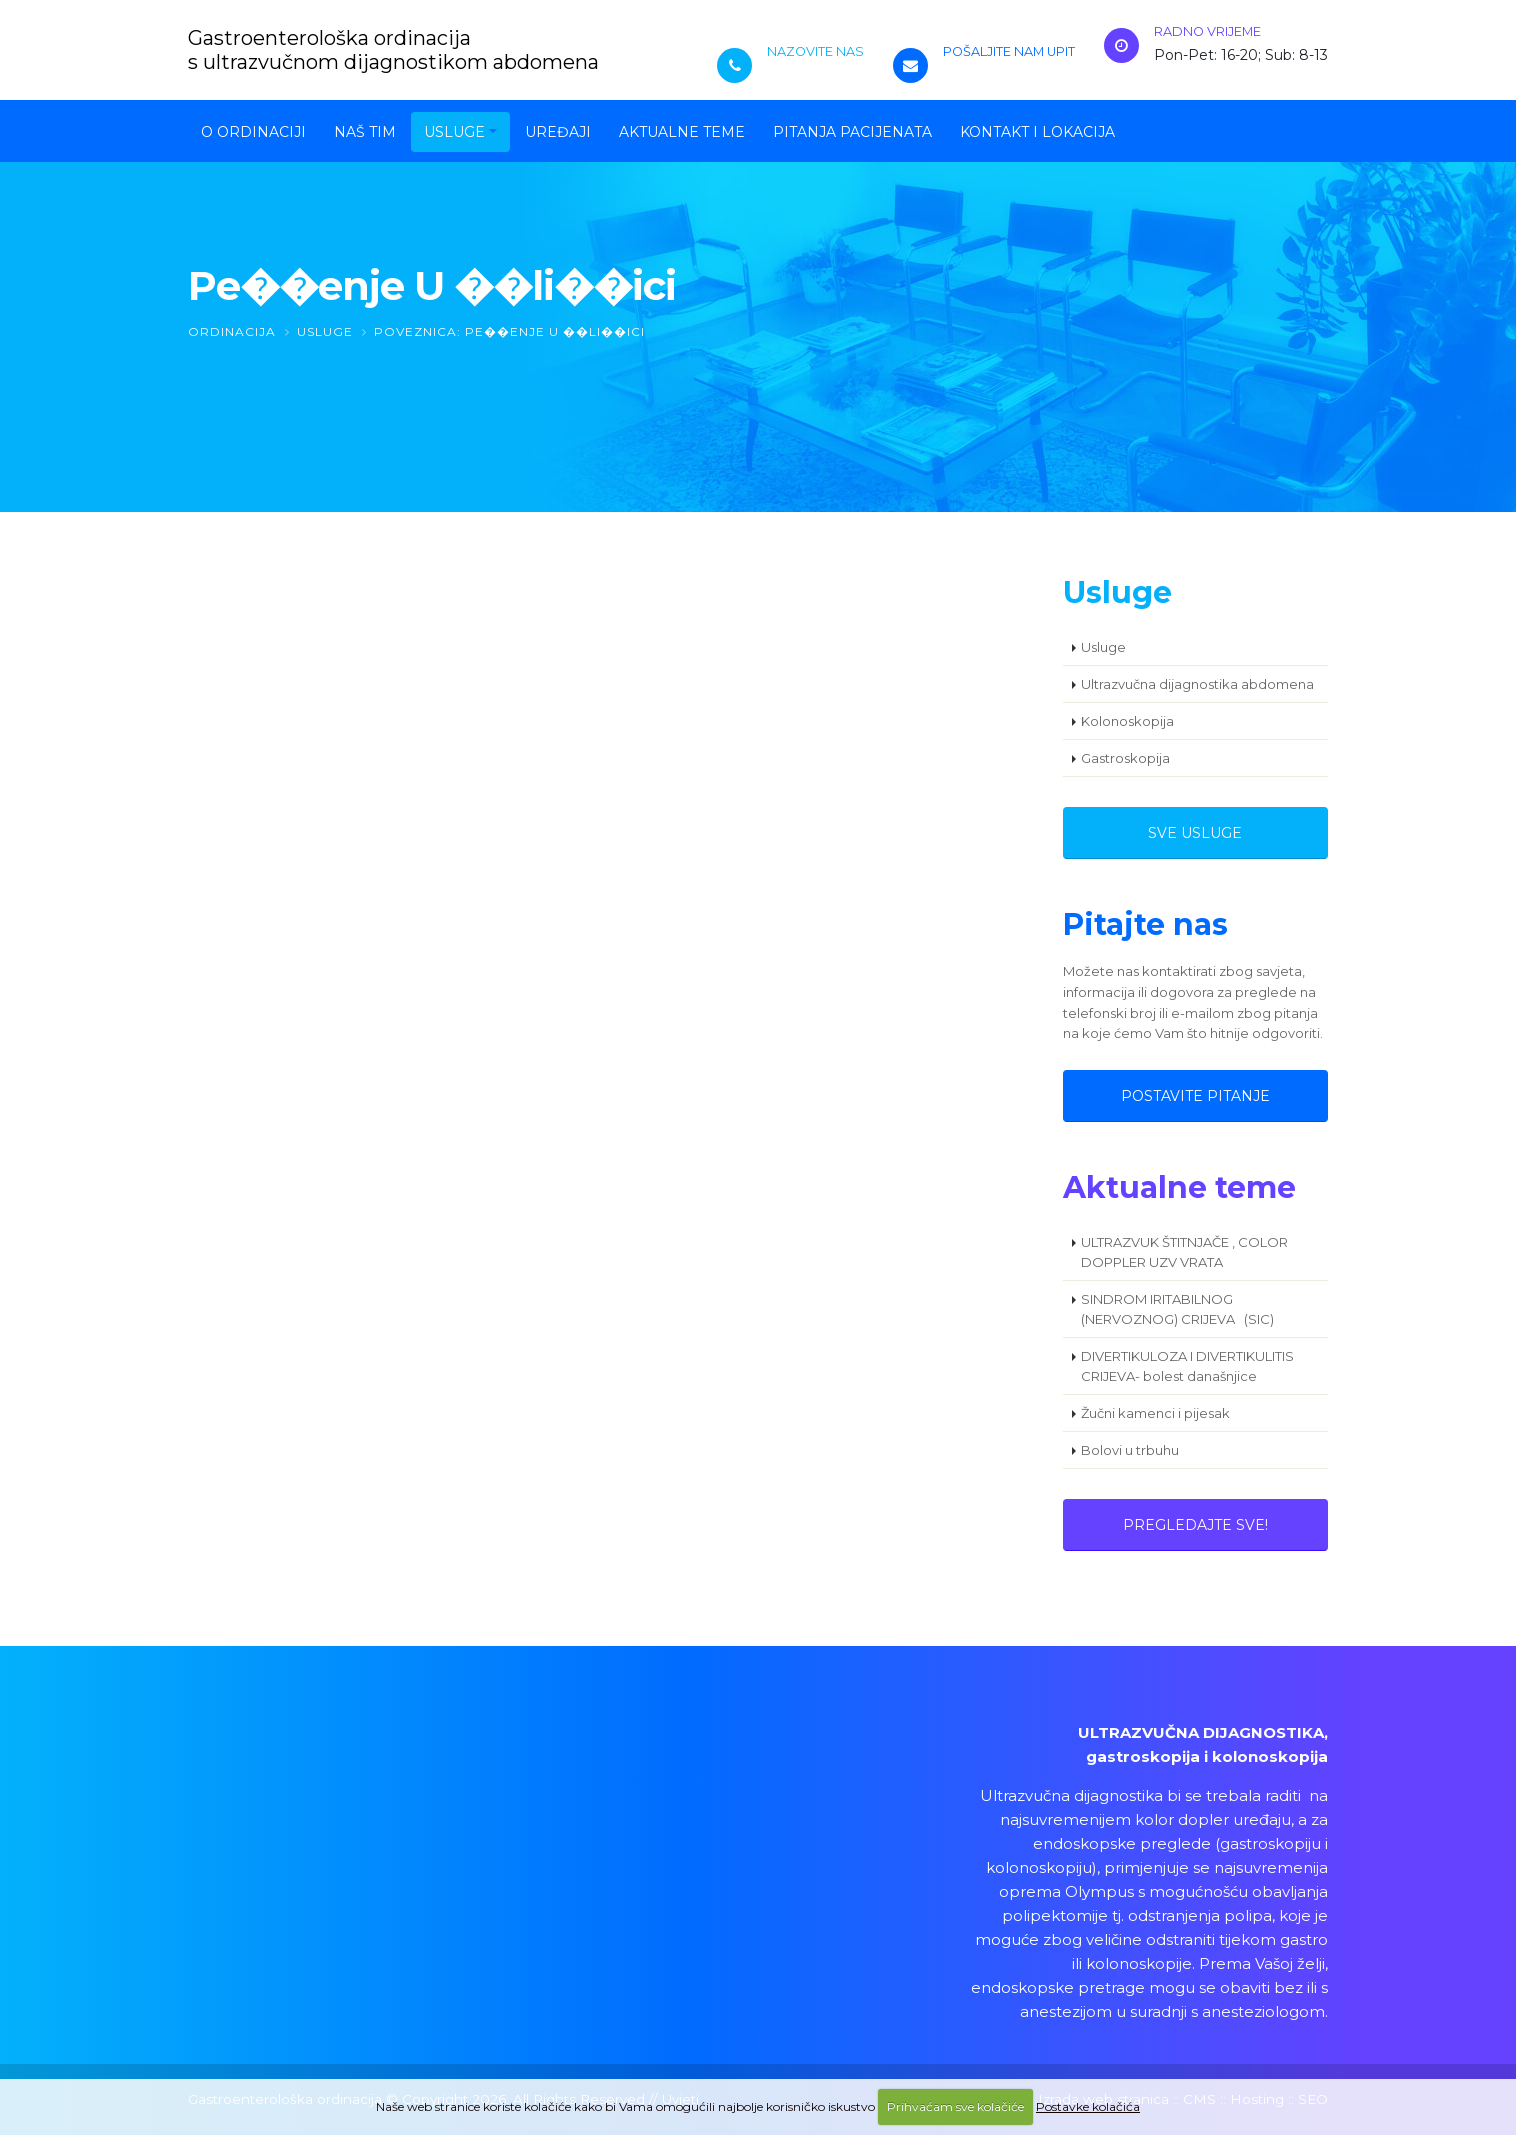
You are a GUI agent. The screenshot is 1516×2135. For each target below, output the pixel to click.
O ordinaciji (253, 132)
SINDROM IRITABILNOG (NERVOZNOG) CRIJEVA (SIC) (1177, 1309)
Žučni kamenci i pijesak (1155, 1413)
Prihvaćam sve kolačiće (955, 2106)
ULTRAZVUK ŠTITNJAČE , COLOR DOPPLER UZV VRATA (1184, 1252)
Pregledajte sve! (1195, 1525)
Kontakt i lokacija (1037, 132)
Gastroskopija (1125, 758)
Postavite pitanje (1195, 1096)
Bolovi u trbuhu (1130, 1450)
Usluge (454, 132)
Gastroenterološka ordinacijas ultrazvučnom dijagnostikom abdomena (393, 50)
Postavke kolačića (1088, 2106)
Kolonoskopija (1127, 721)
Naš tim (365, 132)
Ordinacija (232, 331)
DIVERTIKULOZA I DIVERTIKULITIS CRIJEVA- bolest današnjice (1187, 1366)
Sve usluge (1195, 833)
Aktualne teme (682, 132)
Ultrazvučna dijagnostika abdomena (1197, 684)
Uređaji (558, 132)
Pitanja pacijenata (852, 132)
